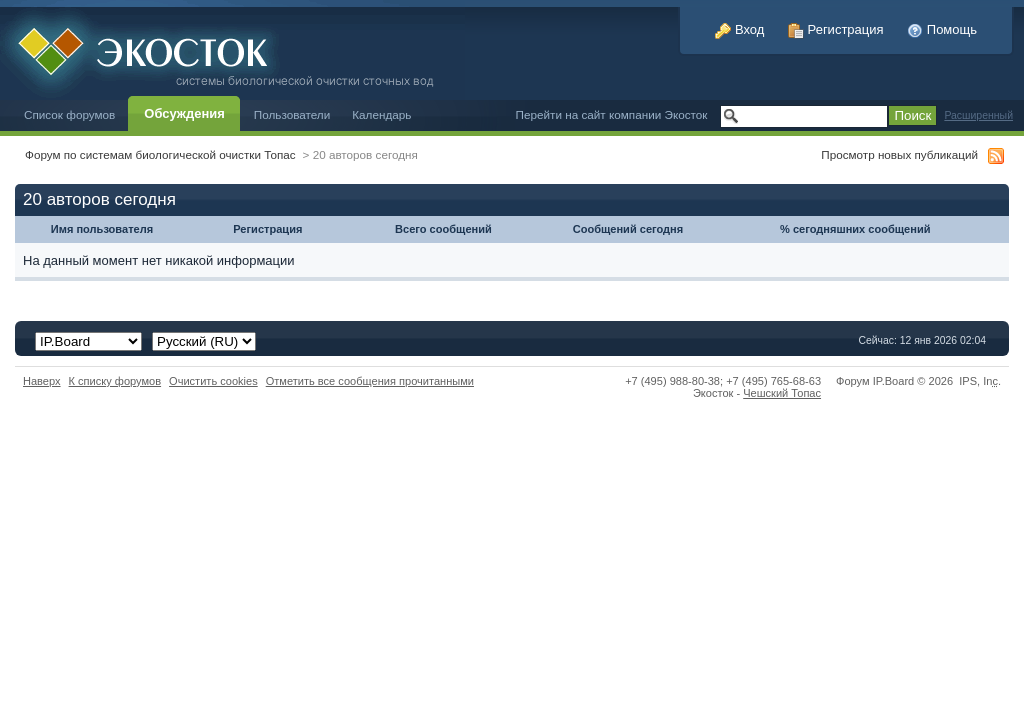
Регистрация (836, 29)
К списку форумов (115, 381)
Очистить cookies (213, 381)
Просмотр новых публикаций (899, 154)
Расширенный (978, 115)
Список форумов (69, 114)
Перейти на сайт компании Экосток (612, 114)
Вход (739, 29)
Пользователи (292, 114)
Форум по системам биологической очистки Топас (160, 154)
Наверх (42, 381)
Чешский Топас (782, 393)
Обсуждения (184, 113)
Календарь (381, 114)
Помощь (942, 29)
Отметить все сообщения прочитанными (370, 381)
